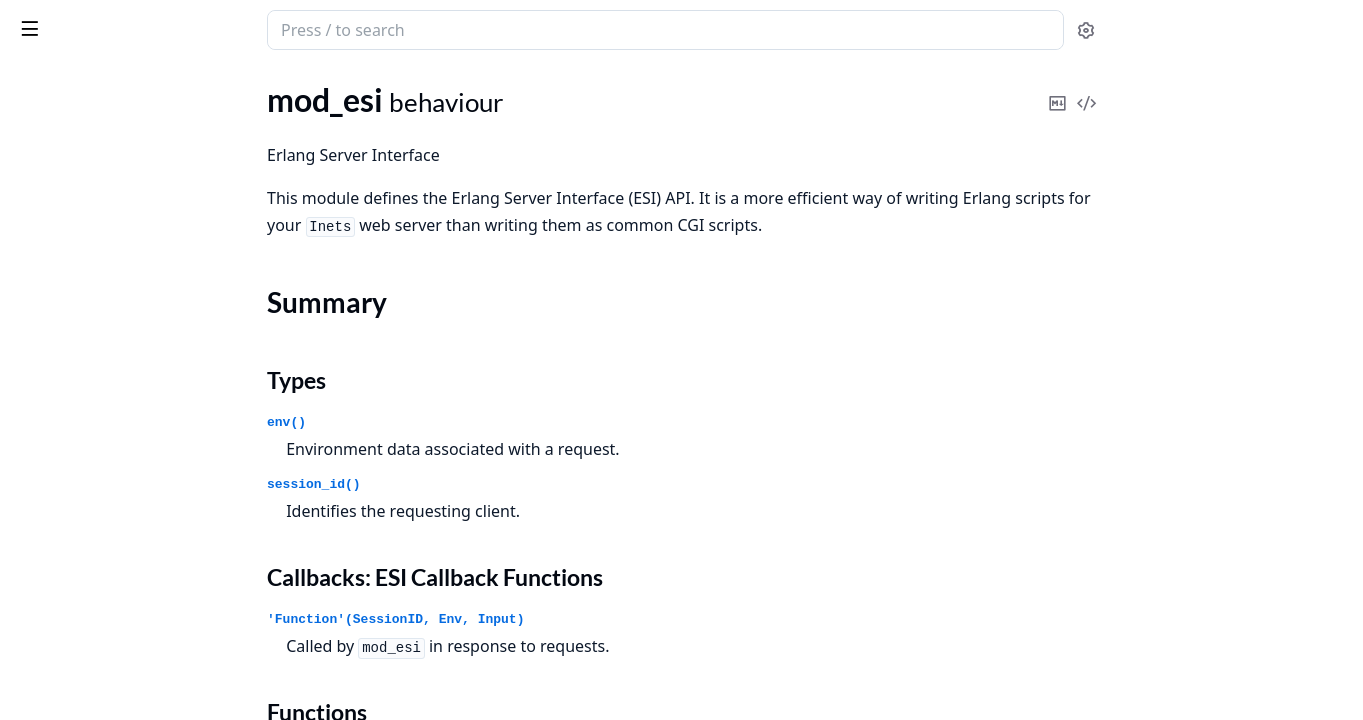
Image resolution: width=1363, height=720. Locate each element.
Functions (69, 549)
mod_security (60, 585)
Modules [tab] (120, 81)
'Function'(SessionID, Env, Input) (545, 619)
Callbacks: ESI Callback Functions (148, 525)
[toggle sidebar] (274, 28)
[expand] (280, 146)
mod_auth (48, 415)
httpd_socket (59, 334)
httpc (32, 211)
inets (92, 20)
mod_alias (48, 388)
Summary (67, 477)
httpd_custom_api (75, 307)
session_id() (464, 484)
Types (55, 501)
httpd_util (48, 361)
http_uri (41, 655)
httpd (33, 280)
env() (436, 422)
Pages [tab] (36, 81)
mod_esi (42, 442)
